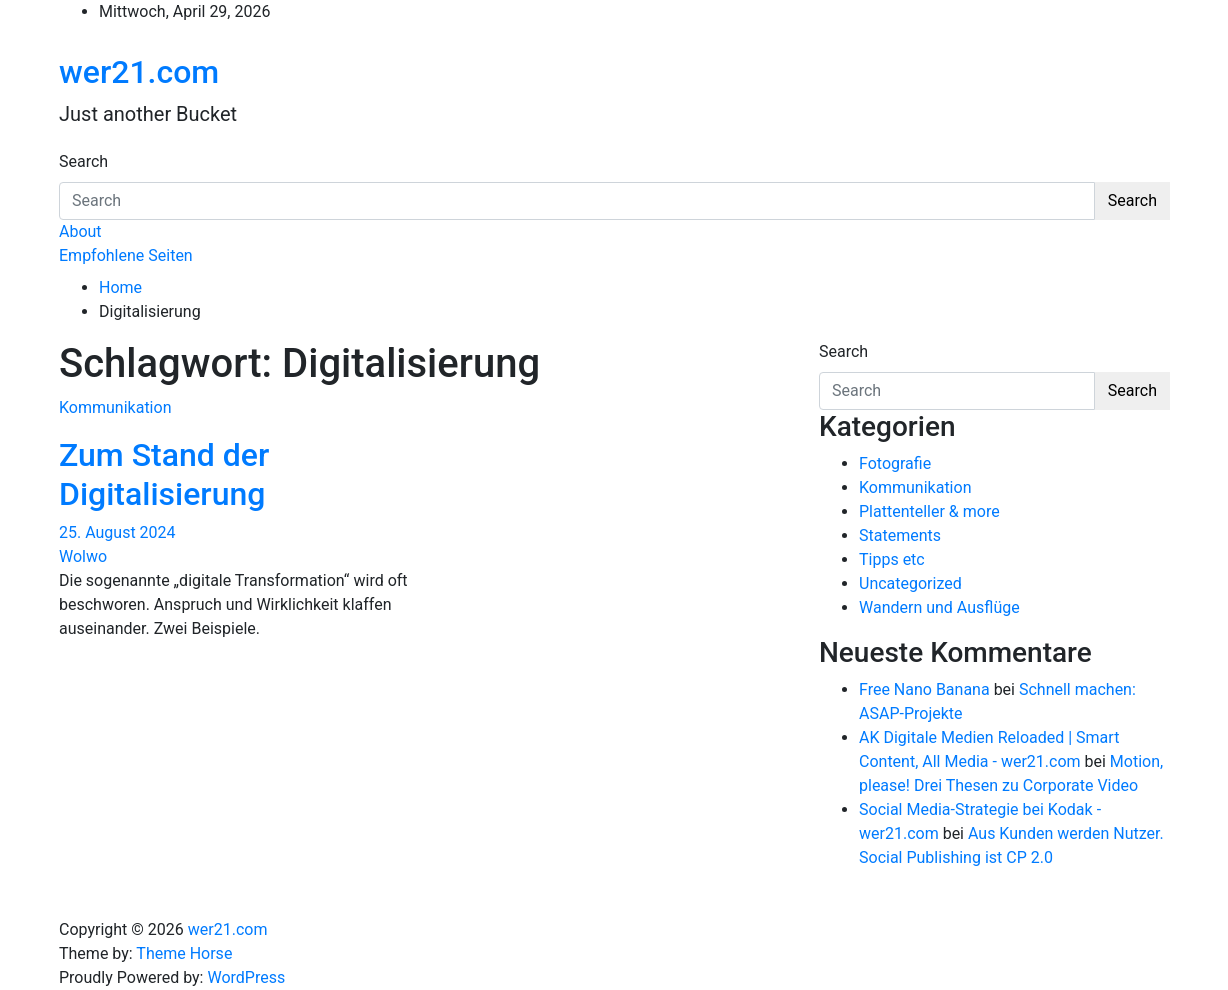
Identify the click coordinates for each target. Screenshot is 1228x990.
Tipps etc (892, 559)
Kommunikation (115, 407)
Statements (900, 535)
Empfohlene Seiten (126, 255)
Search (83, 161)
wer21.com (139, 72)
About (80, 231)
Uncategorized (910, 583)
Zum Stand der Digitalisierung (164, 474)
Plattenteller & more (929, 511)
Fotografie (895, 463)
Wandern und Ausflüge (939, 607)
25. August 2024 (117, 532)
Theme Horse (184, 953)
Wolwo (83, 556)
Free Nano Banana (924, 689)
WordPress (246, 977)
